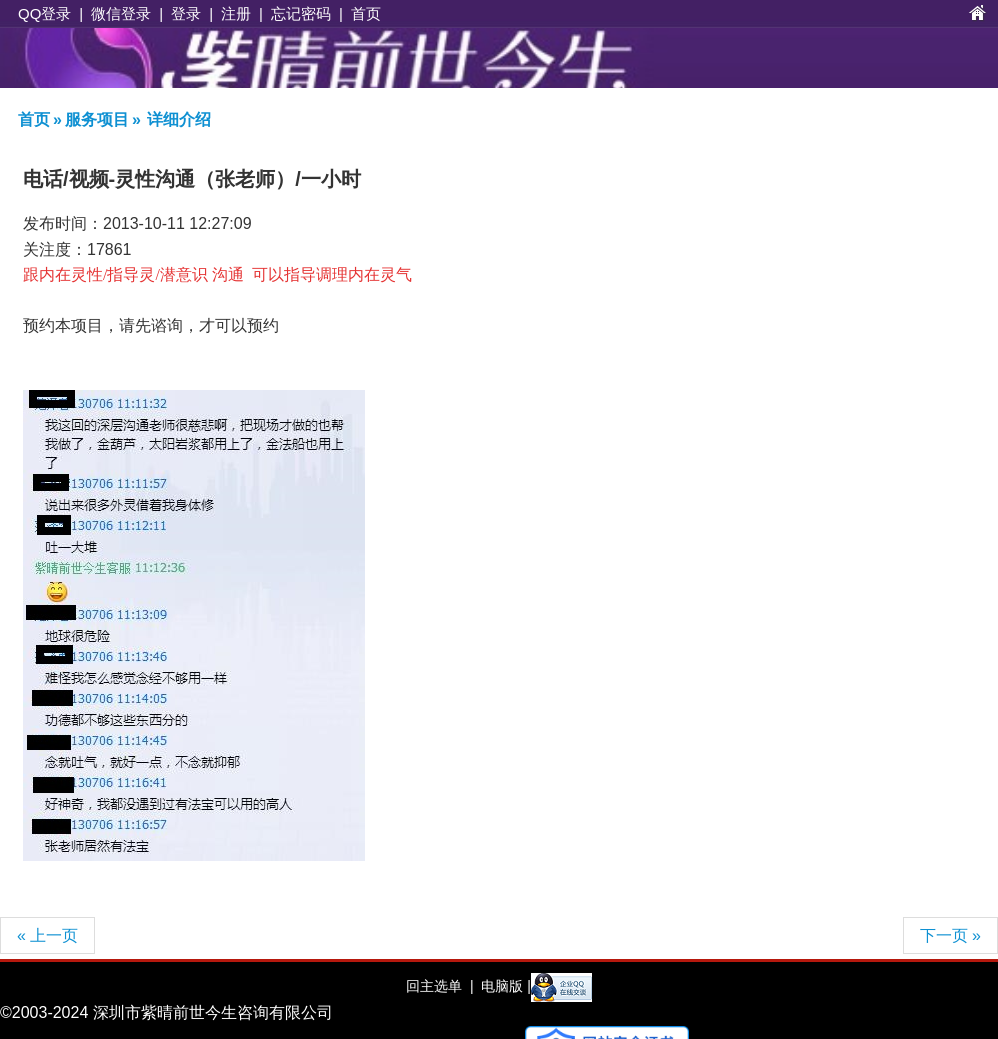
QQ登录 (44, 13)
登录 (186, 13)
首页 (366, 13)
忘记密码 (301, 13)
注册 (236, 13)
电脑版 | (503, 986)
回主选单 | (439, 986)
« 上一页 (47, 935)
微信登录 (121, 13)
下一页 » (950, 935)
